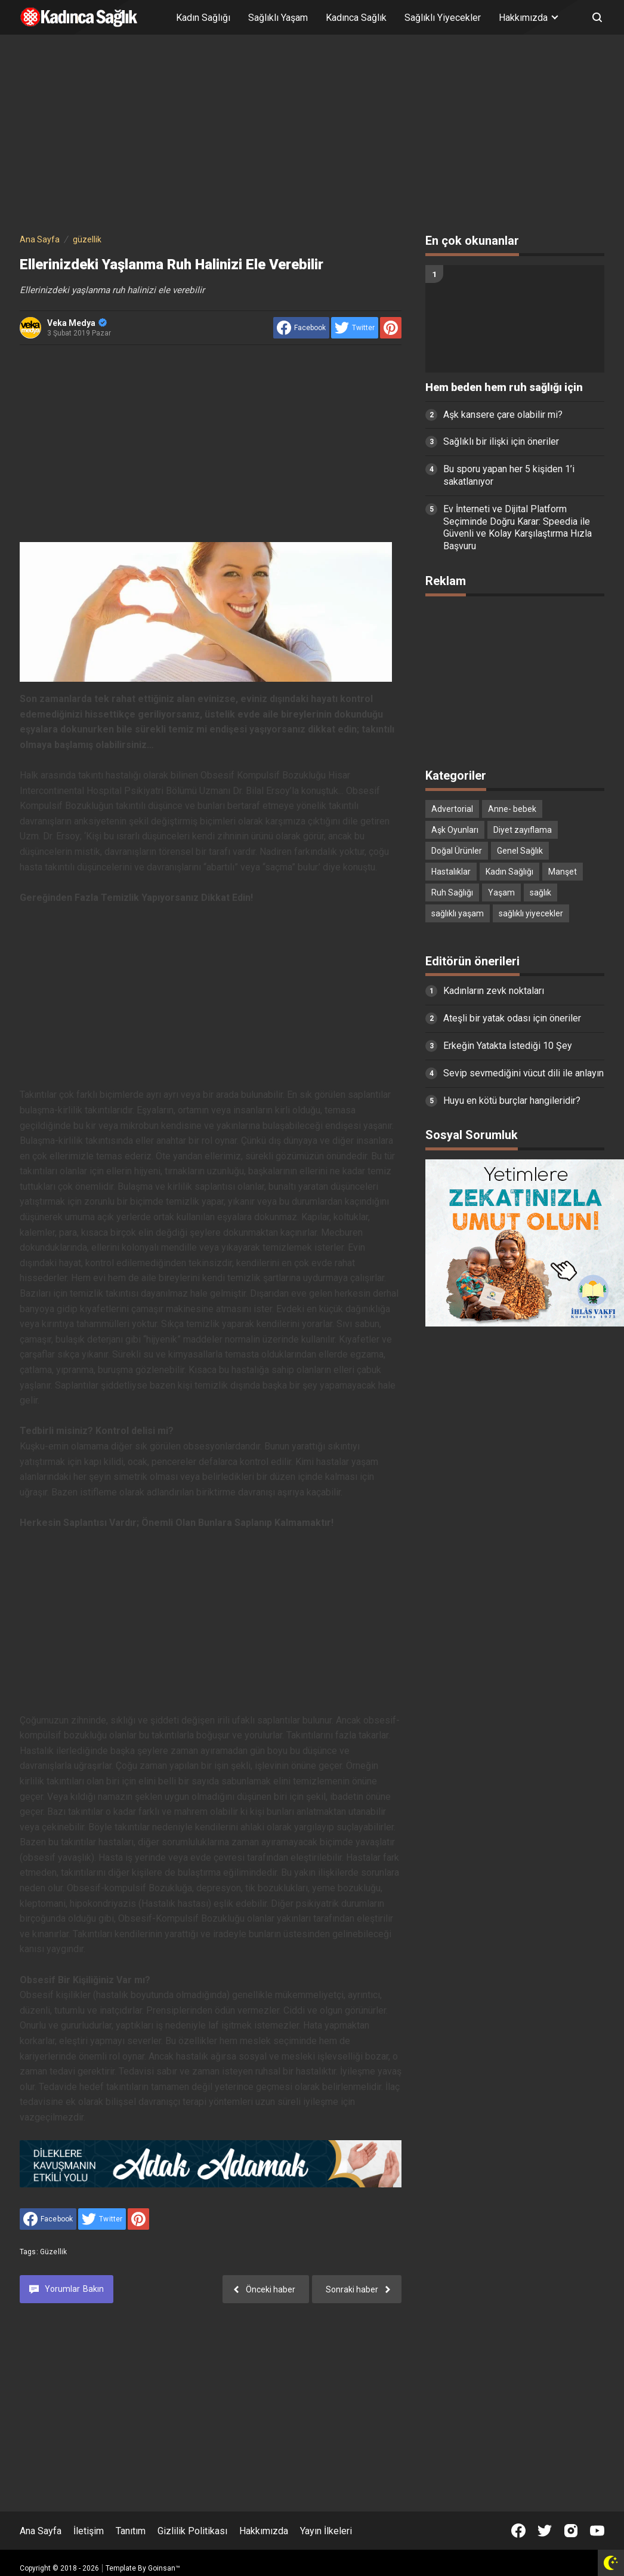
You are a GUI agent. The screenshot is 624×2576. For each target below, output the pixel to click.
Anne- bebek (512, 809)
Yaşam (501, 892)
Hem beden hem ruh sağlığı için (504, 387)
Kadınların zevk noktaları (493, 990)
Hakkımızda (263, 2531)
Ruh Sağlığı (452, 892)
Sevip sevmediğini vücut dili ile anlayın (523, 1073)
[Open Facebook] (518, 2530)
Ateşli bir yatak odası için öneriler (512, 1018)
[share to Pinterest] (390, 327)
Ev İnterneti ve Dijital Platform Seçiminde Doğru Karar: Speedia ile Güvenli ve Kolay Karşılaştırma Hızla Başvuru (517, 527)
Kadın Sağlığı (203, 17)
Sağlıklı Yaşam (278, 17)
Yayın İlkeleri (326, 2531)
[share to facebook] (301, 327)
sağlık (540, 892)
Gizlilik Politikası (192, 2531)
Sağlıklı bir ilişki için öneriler (501, 441)
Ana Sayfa (40, 2531)
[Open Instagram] (571, 2530)
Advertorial (452, 809)
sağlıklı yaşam (457, 913)
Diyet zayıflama (522, 830)
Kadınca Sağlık (356, 17)
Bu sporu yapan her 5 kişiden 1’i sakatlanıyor (508, 475)
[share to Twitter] (354, 327)
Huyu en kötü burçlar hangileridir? (511, 1100)
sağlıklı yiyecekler (531, 913)
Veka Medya (77, 323)
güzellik (53, 2252)
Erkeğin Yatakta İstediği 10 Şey (507, 1045)
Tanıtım (131, 2531)
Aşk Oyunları (454, 830)
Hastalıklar (451, 871)
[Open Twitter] (544, 2530)
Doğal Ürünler (456, 850)
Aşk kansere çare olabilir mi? (503, 414)
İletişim (88, 2531)
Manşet (562, 871)
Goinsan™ (164, 2568)
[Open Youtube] (597, 2530)
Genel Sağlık (520, 850)
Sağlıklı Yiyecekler (442, 17)
